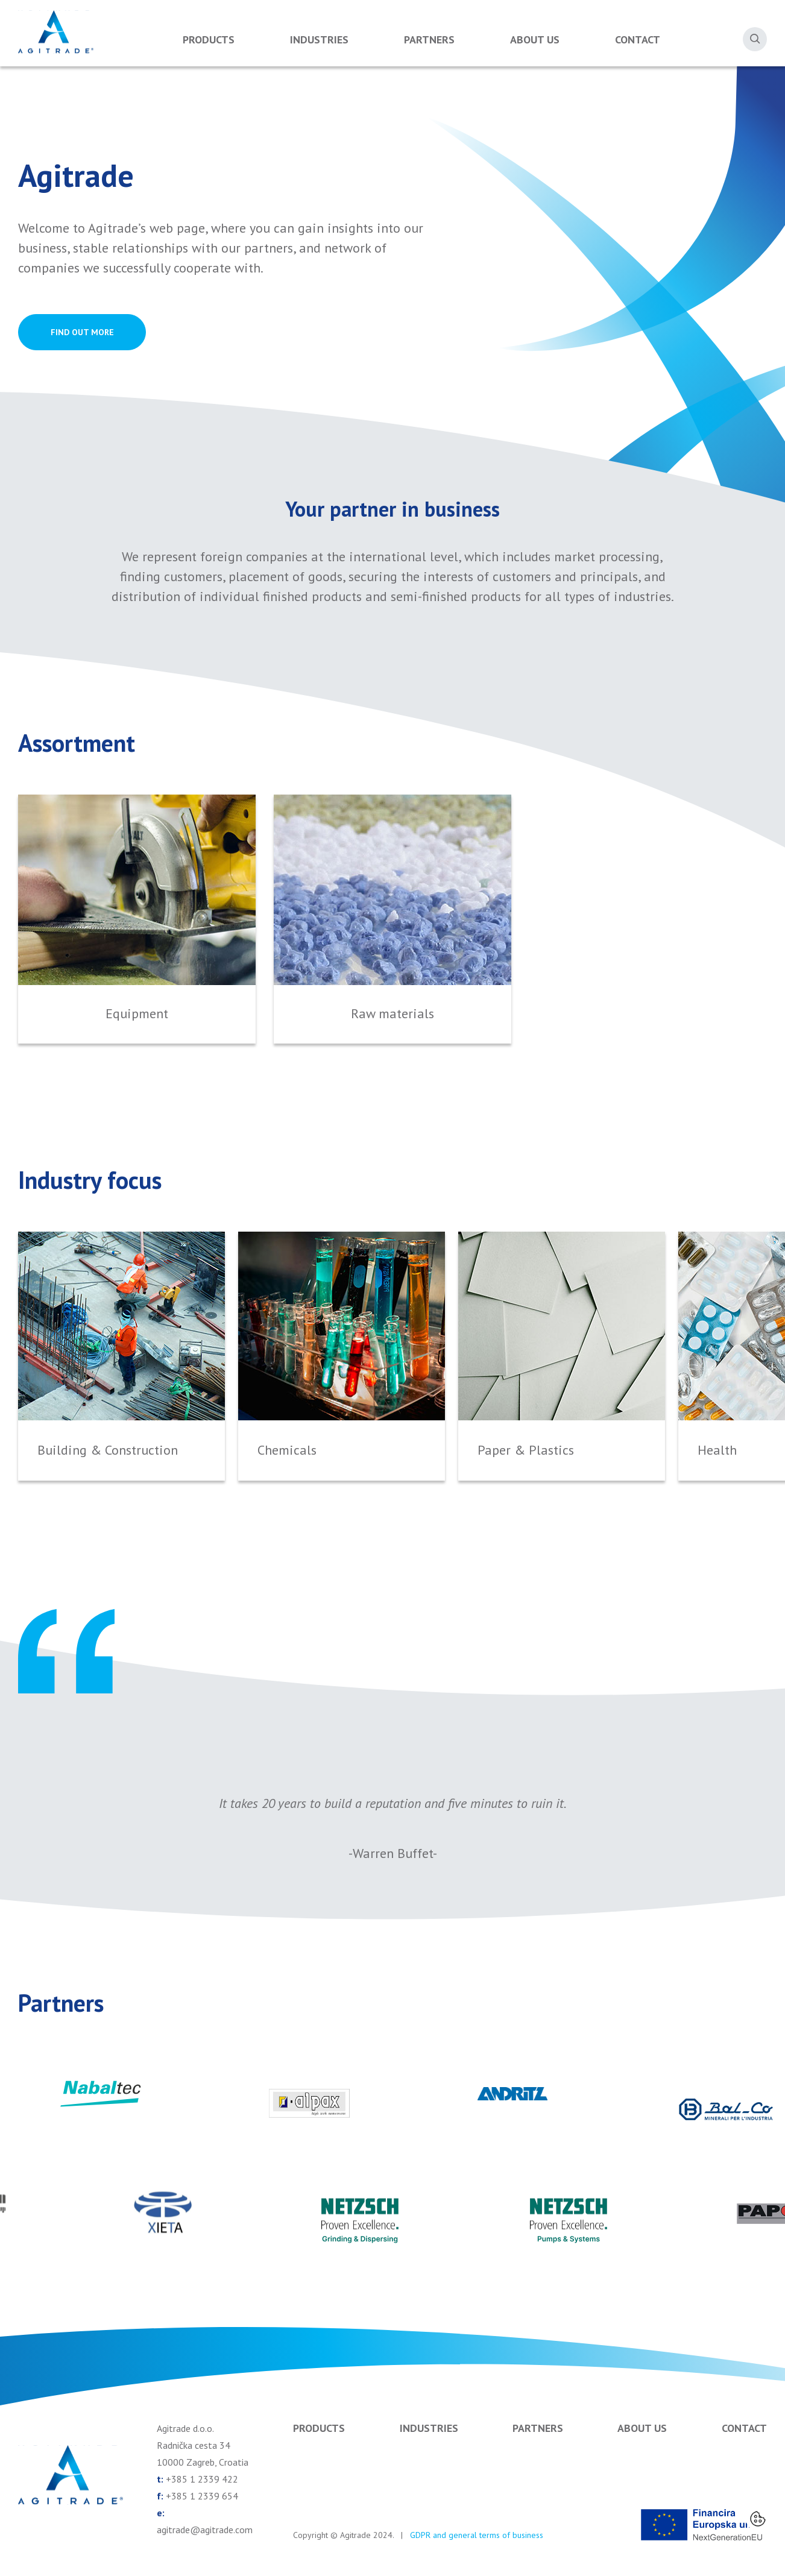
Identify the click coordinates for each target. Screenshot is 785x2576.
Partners (429, 39)
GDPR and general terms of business (476, 2535)
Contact (637, 39)
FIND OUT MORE (82, 332)
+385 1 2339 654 (202, 2496)
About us (535, 39)
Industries (319, 39)
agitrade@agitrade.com (205, 2530)
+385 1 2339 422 (202, 2479)
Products (209, 39)
